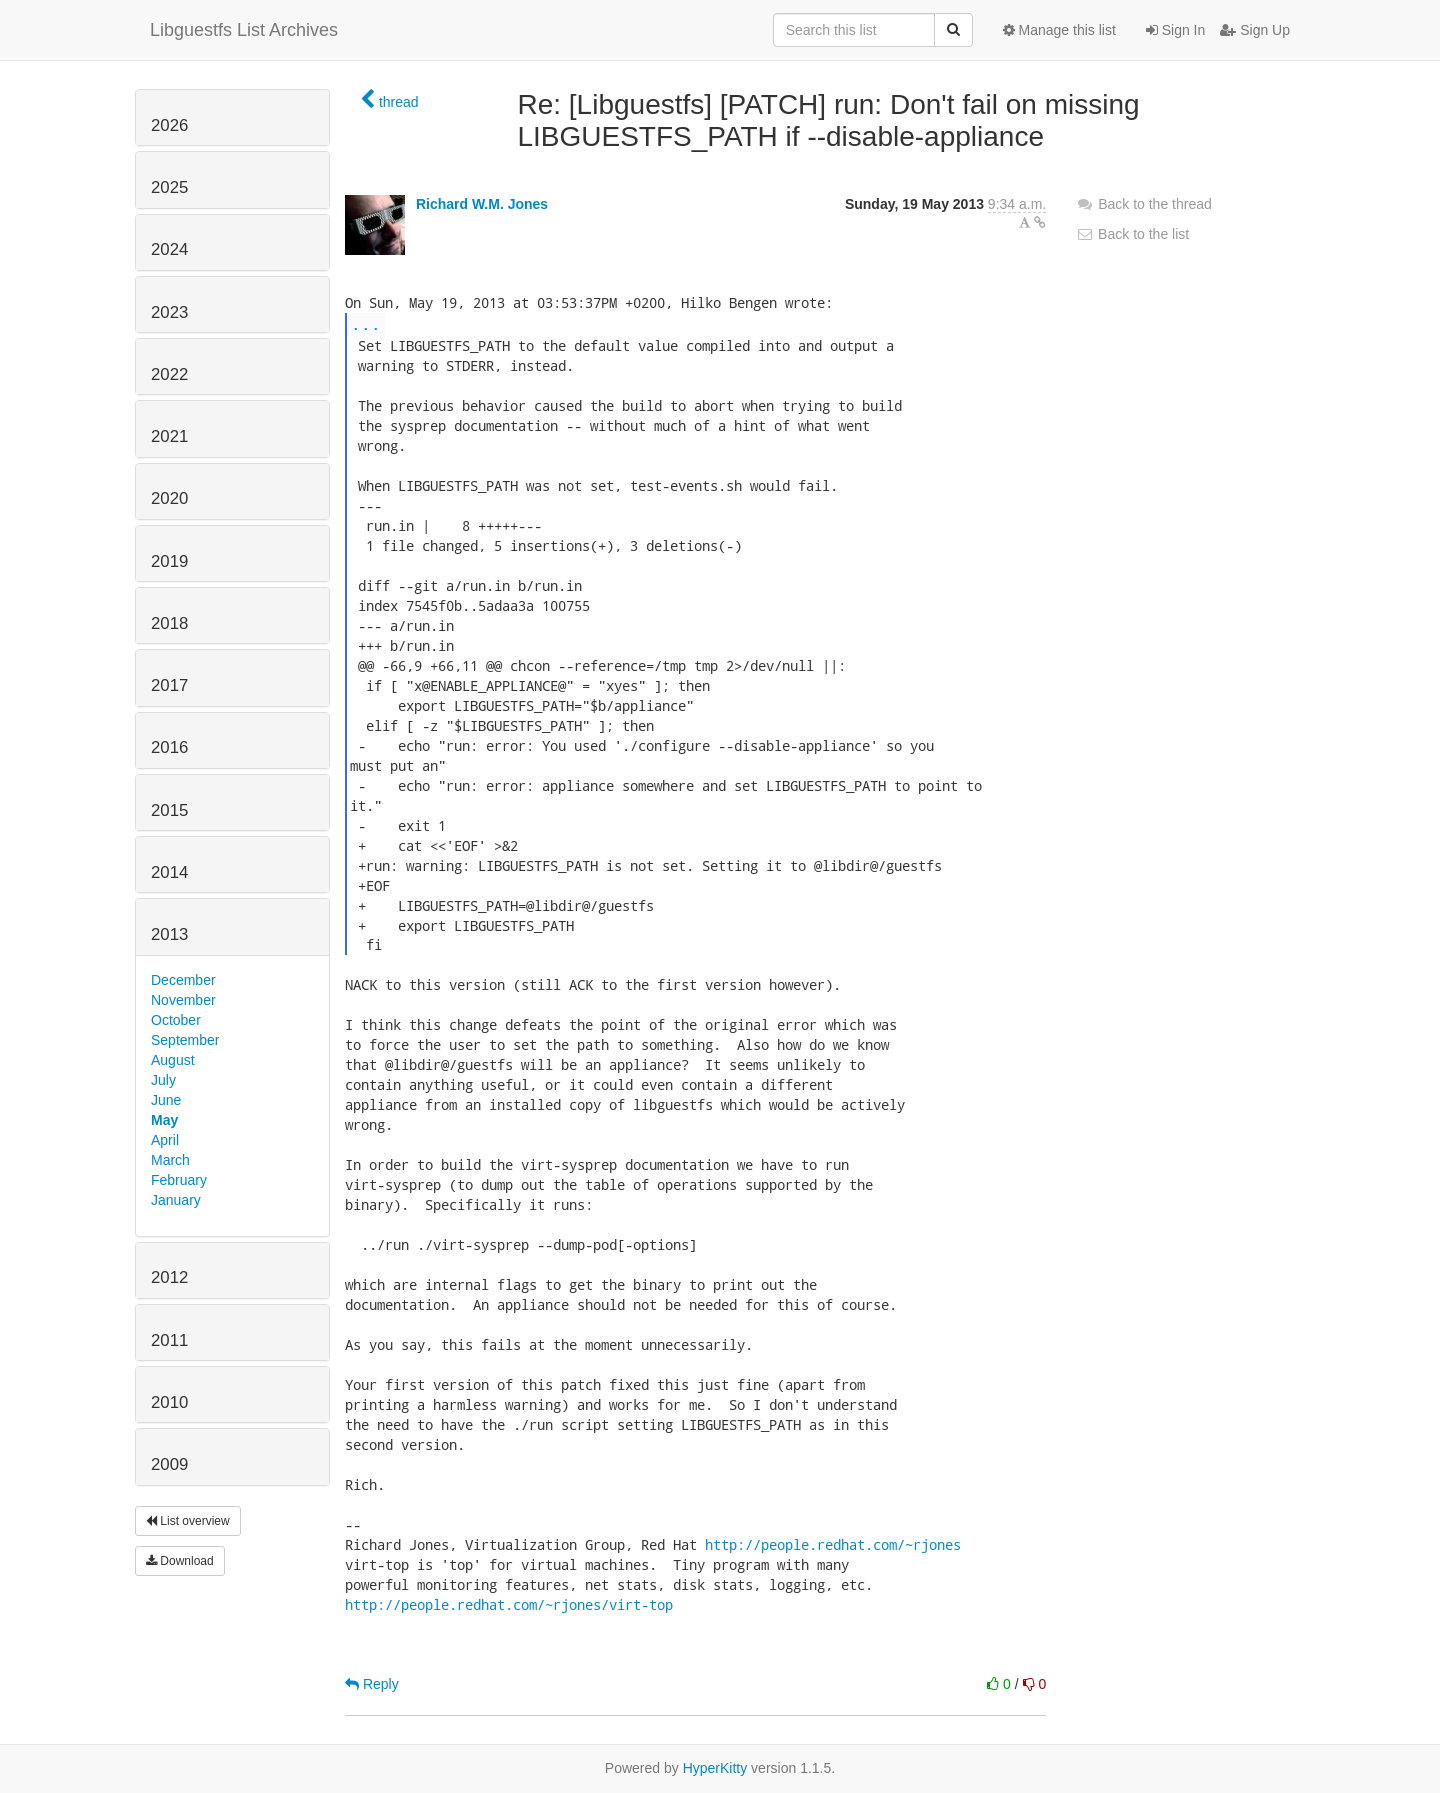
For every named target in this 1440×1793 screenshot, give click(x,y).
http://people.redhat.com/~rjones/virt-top (509, 1604)
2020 (169, 498)
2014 (169, 872)
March (170, 1160)
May (164, 1120)
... (366, 323)
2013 (169, 934)
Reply (372, 1684)
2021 (169, 436)
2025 (169, 187)
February (179, 1180)
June (166, 1100)
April (165, 1140)
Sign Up (1255, 30)
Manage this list (1059, 30)
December (183, 980)
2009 (169, 1464)
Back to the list (1132, 234)
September (185, 1040)
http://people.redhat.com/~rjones (833, 1544)
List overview (188, 1521)
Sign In (1175, 30)
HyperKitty (715, 1768)
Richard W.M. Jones (482, 204)
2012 (169, 1277)
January (176, 1200)
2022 (169, 374)
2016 (169, 747)
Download (180, 1561)
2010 (169, 1402)
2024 (169, 249)
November (183, 1000)
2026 (169, 125)
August (173, 1060)
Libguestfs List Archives (244, 30)
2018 (169, 623)
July (163, 1080)
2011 (169, 1340)
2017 (169, 685)
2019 (169, 561)
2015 (169, 810)
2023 (169, 312)
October (176, 1020)
